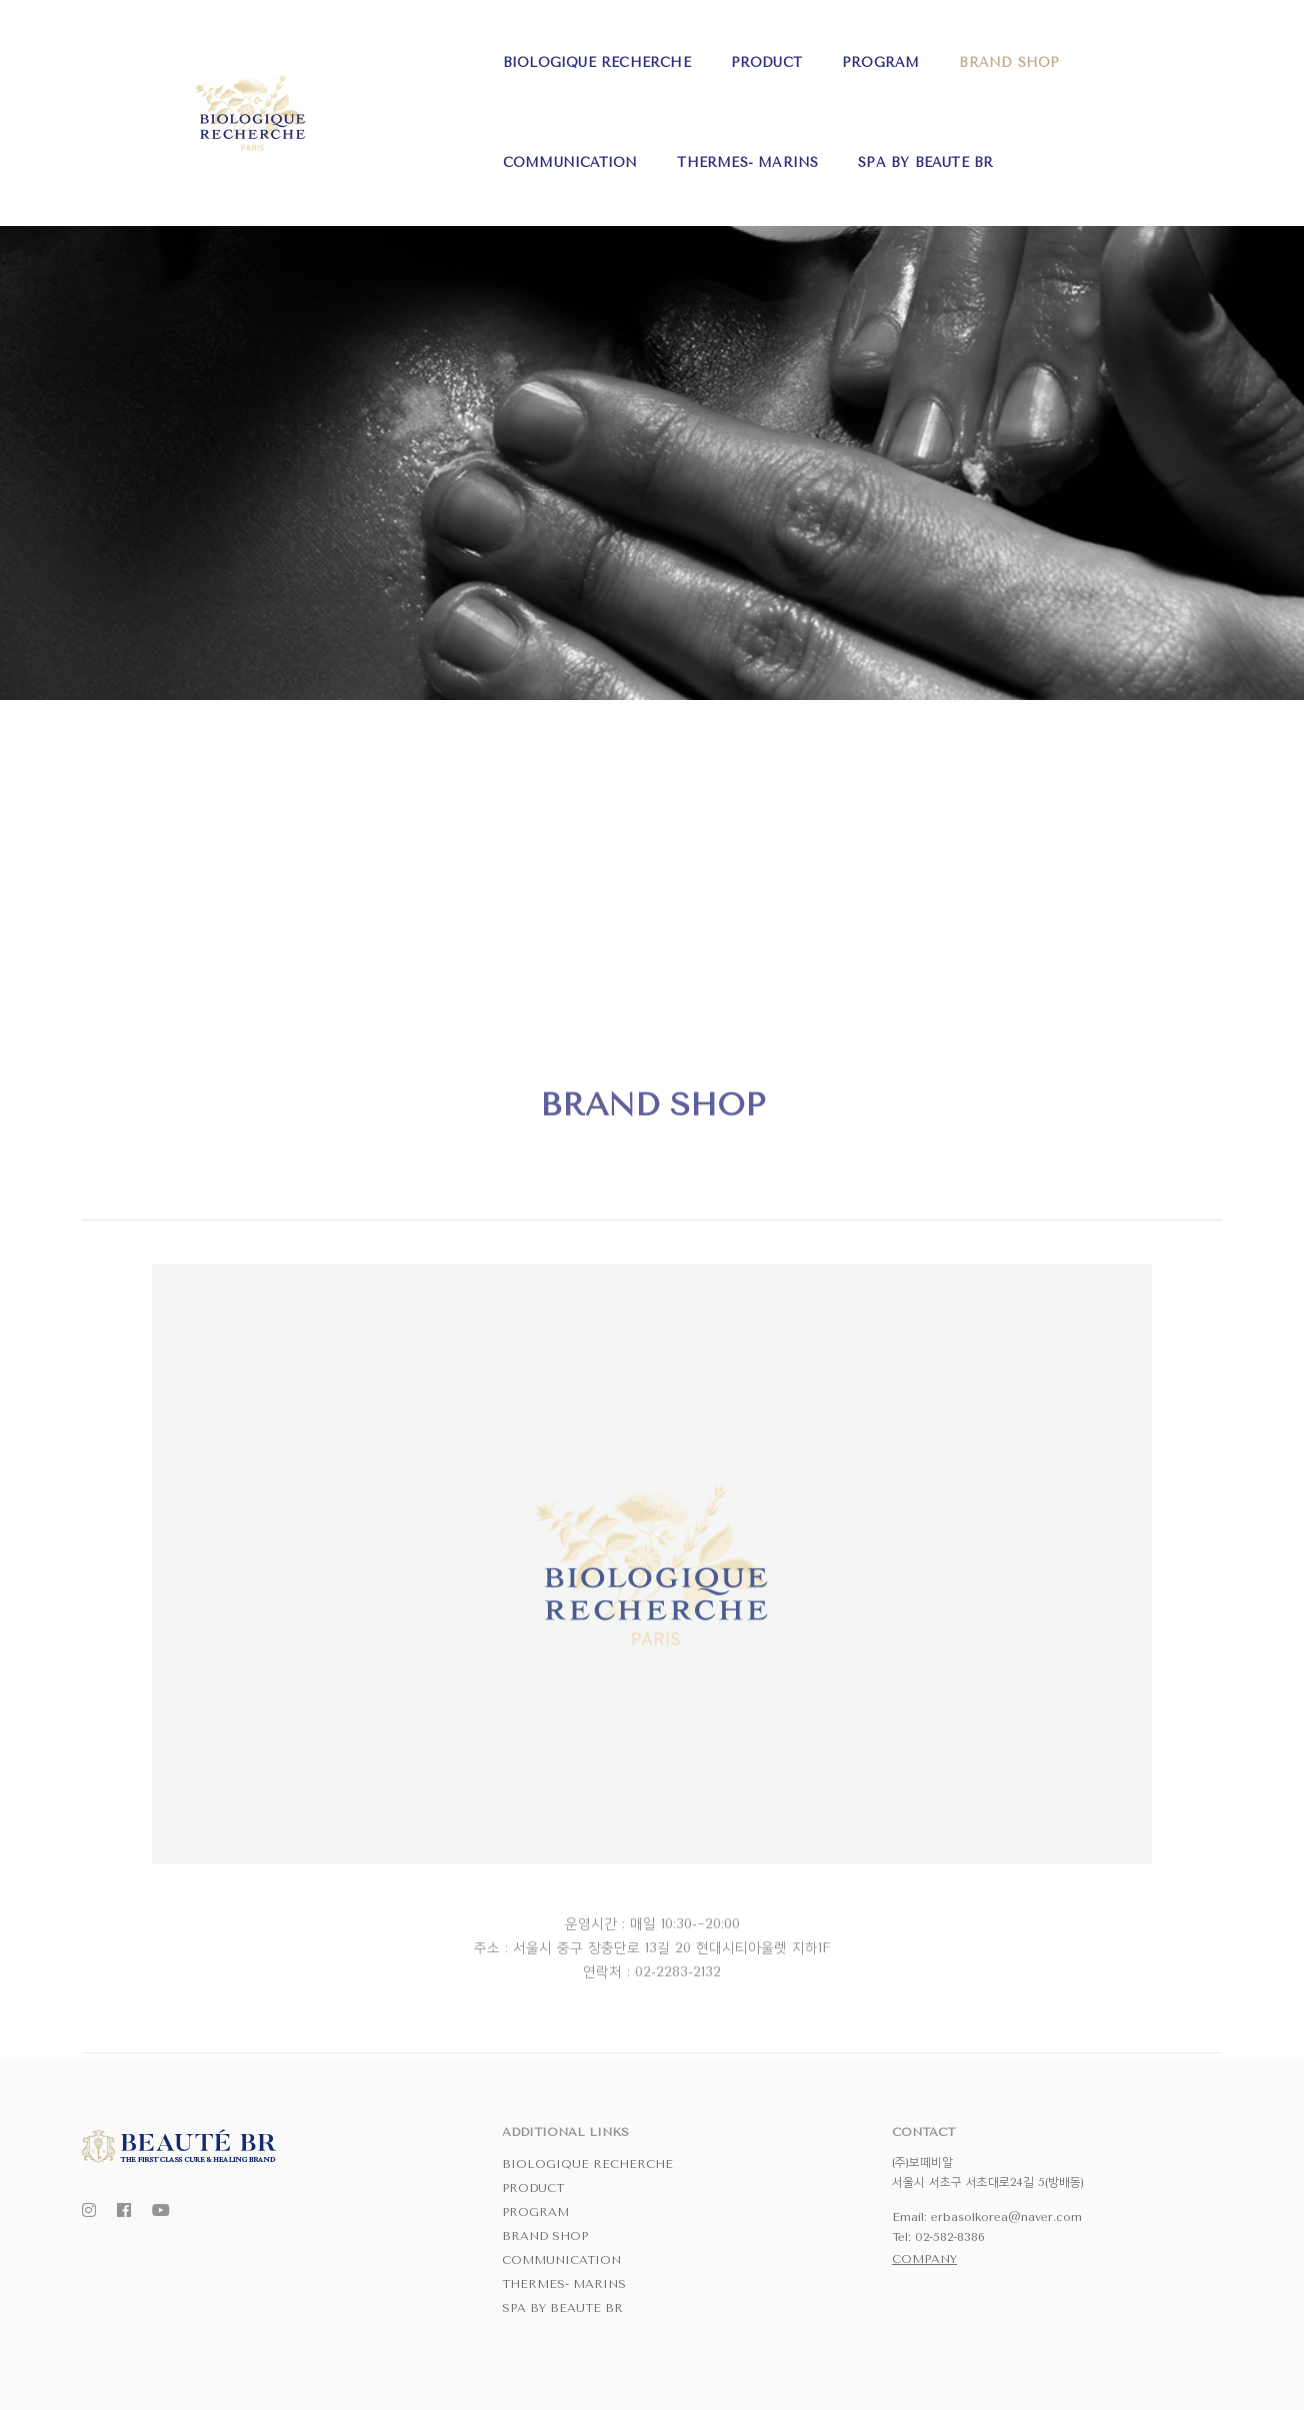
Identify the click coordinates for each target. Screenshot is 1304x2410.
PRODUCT (457, 49)
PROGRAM (572, 49)
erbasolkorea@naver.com (1006, 2217)
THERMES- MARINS (1036, 49)
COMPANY (924, 2259)
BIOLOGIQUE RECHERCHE (288, 49)
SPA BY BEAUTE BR (261, 149)
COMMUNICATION (858, 49)
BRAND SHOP (701, 49)
